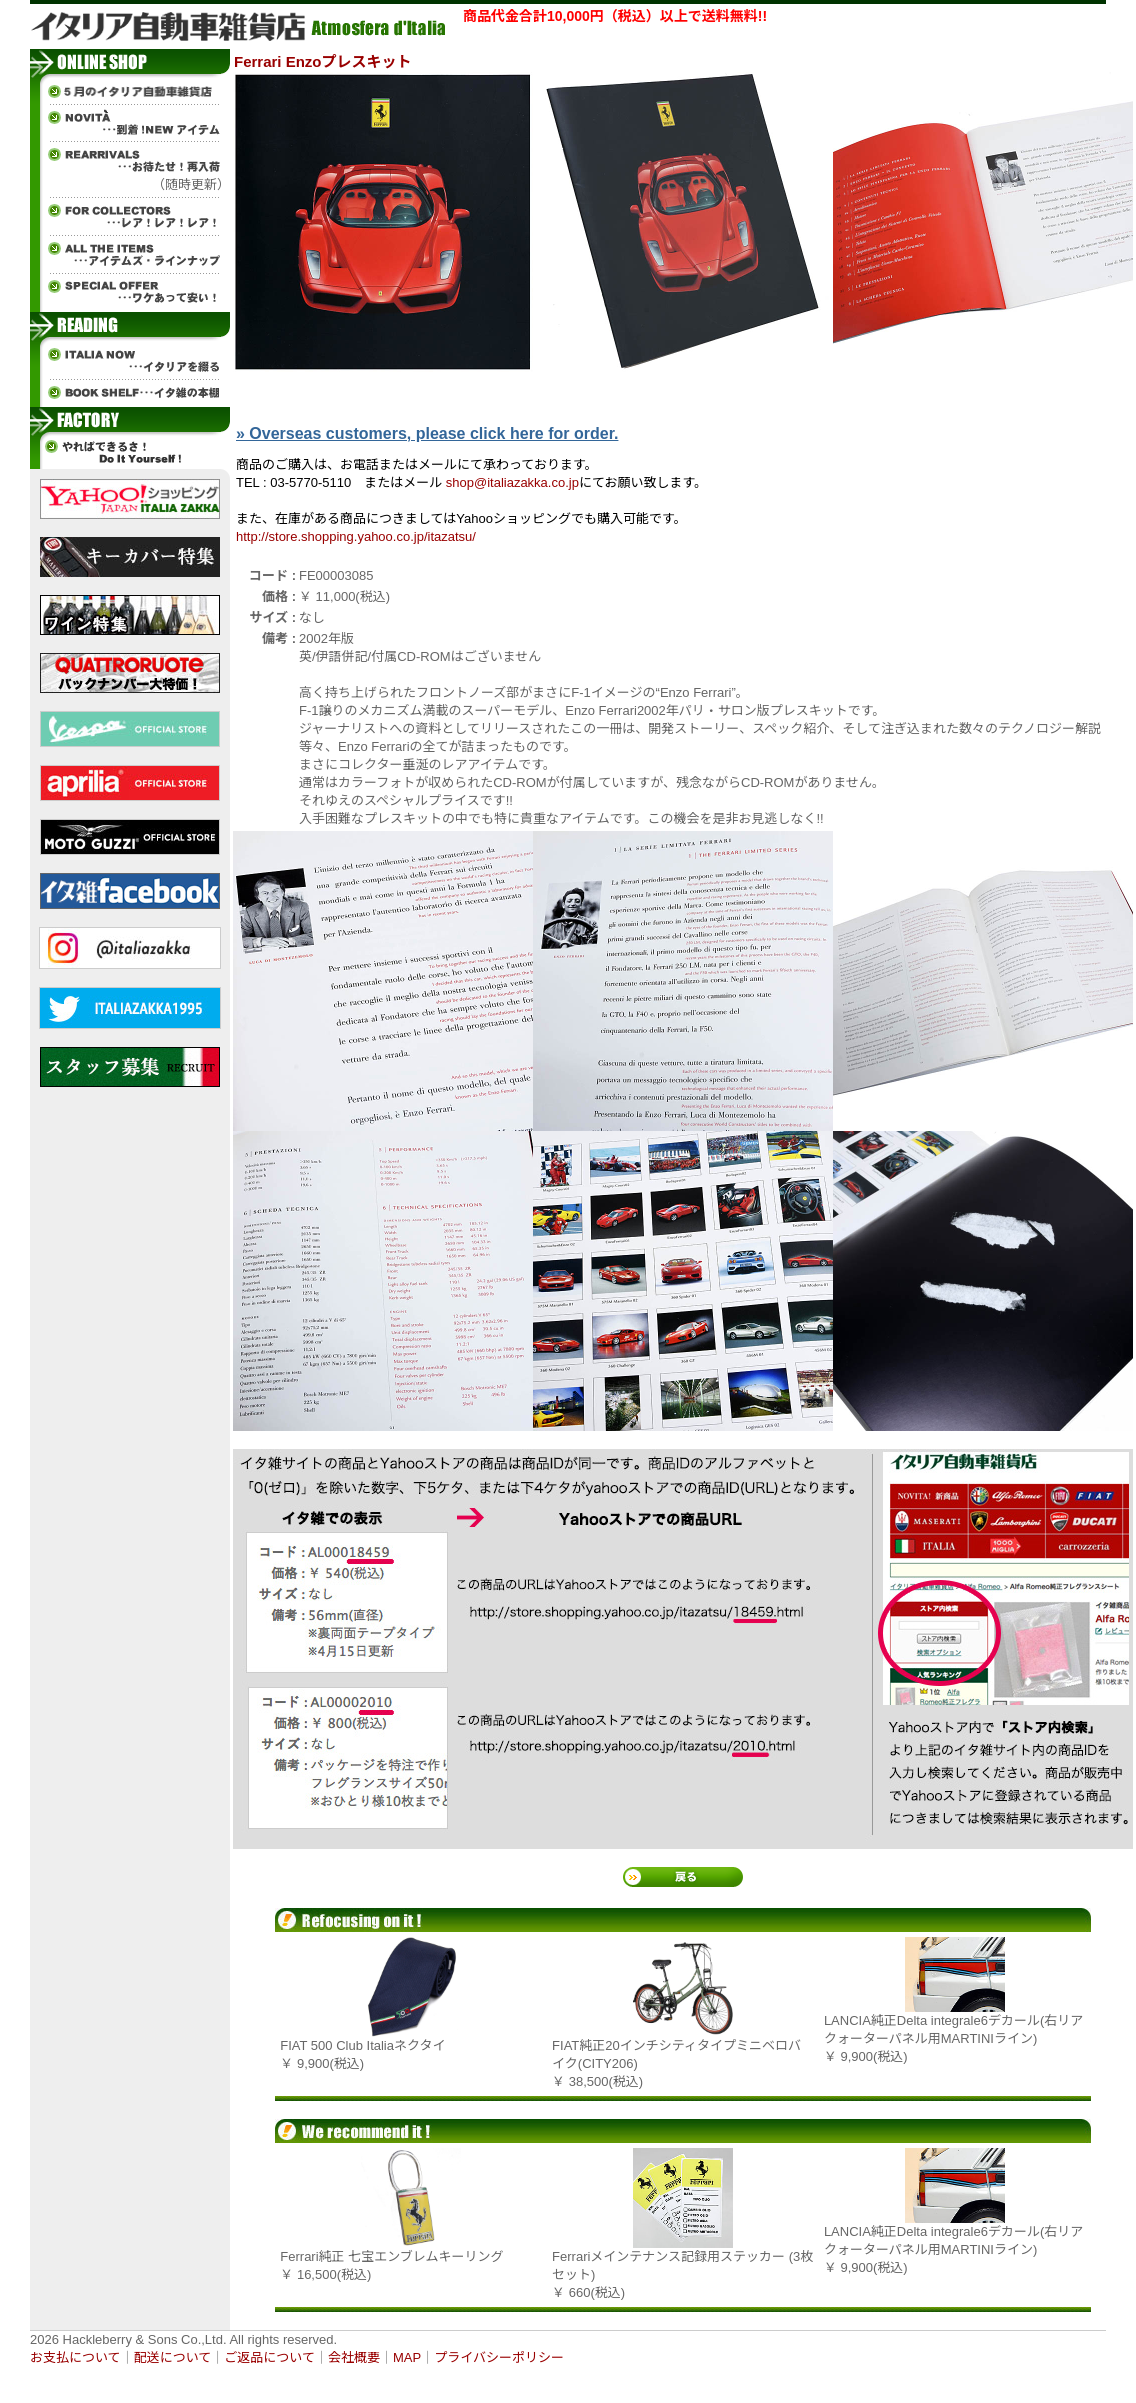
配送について (173, 2357)
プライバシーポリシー (499, 2357)
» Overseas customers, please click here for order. (427, 433)
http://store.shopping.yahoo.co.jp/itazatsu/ (356, 536)
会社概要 (354, 2357)
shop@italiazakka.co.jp (512, 482)
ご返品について (269, 2357)
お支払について (75, 2357)
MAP (407, 2357)
